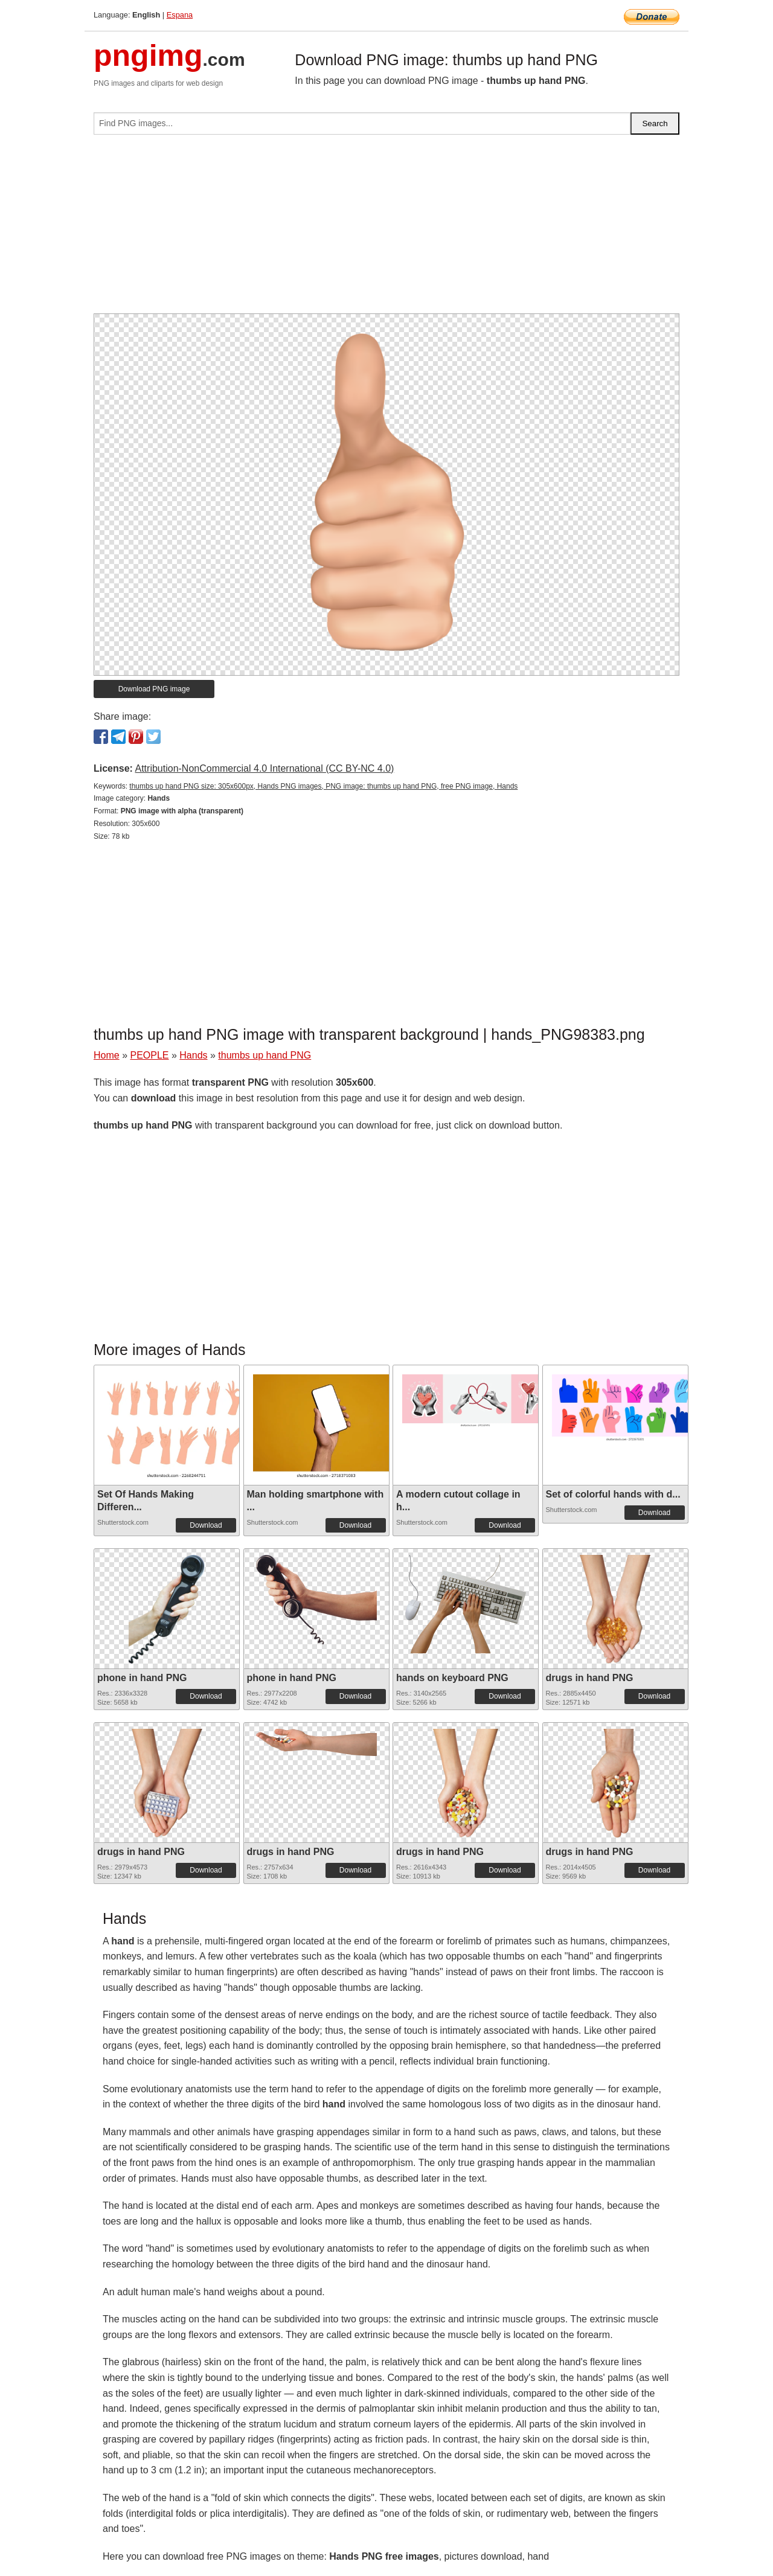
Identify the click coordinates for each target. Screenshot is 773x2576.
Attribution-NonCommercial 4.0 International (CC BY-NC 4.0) (264, 768)
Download (206, 1525)
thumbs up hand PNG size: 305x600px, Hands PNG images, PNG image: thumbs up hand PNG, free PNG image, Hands (323, 786)
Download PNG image (154, 689)
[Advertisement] (386, 228)
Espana (180, 14)
